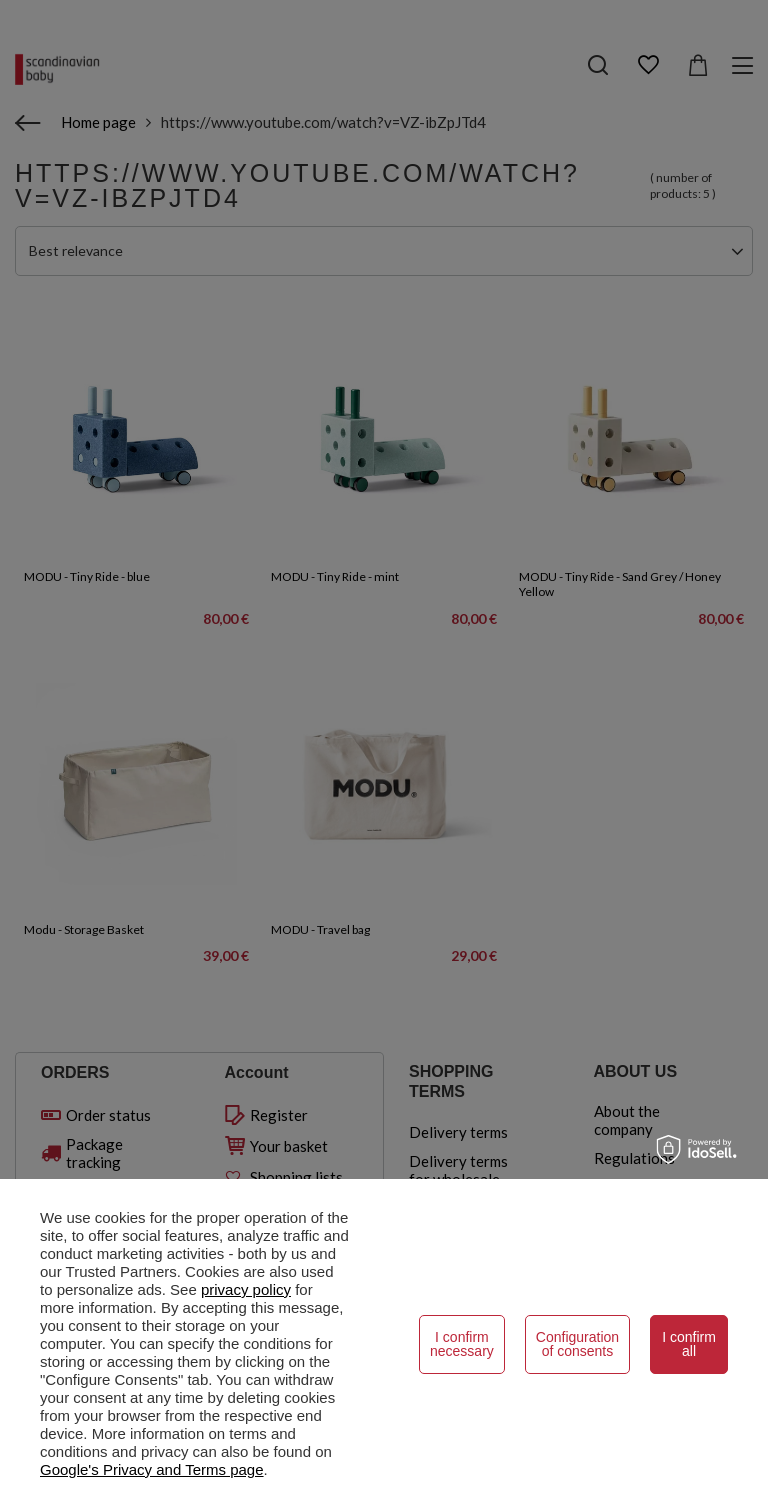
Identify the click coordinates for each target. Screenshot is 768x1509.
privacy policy (246, 1289)
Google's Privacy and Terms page (152, 1469)
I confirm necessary (462, 1344)
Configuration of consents (577, 1344)
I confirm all (689, 1344)
